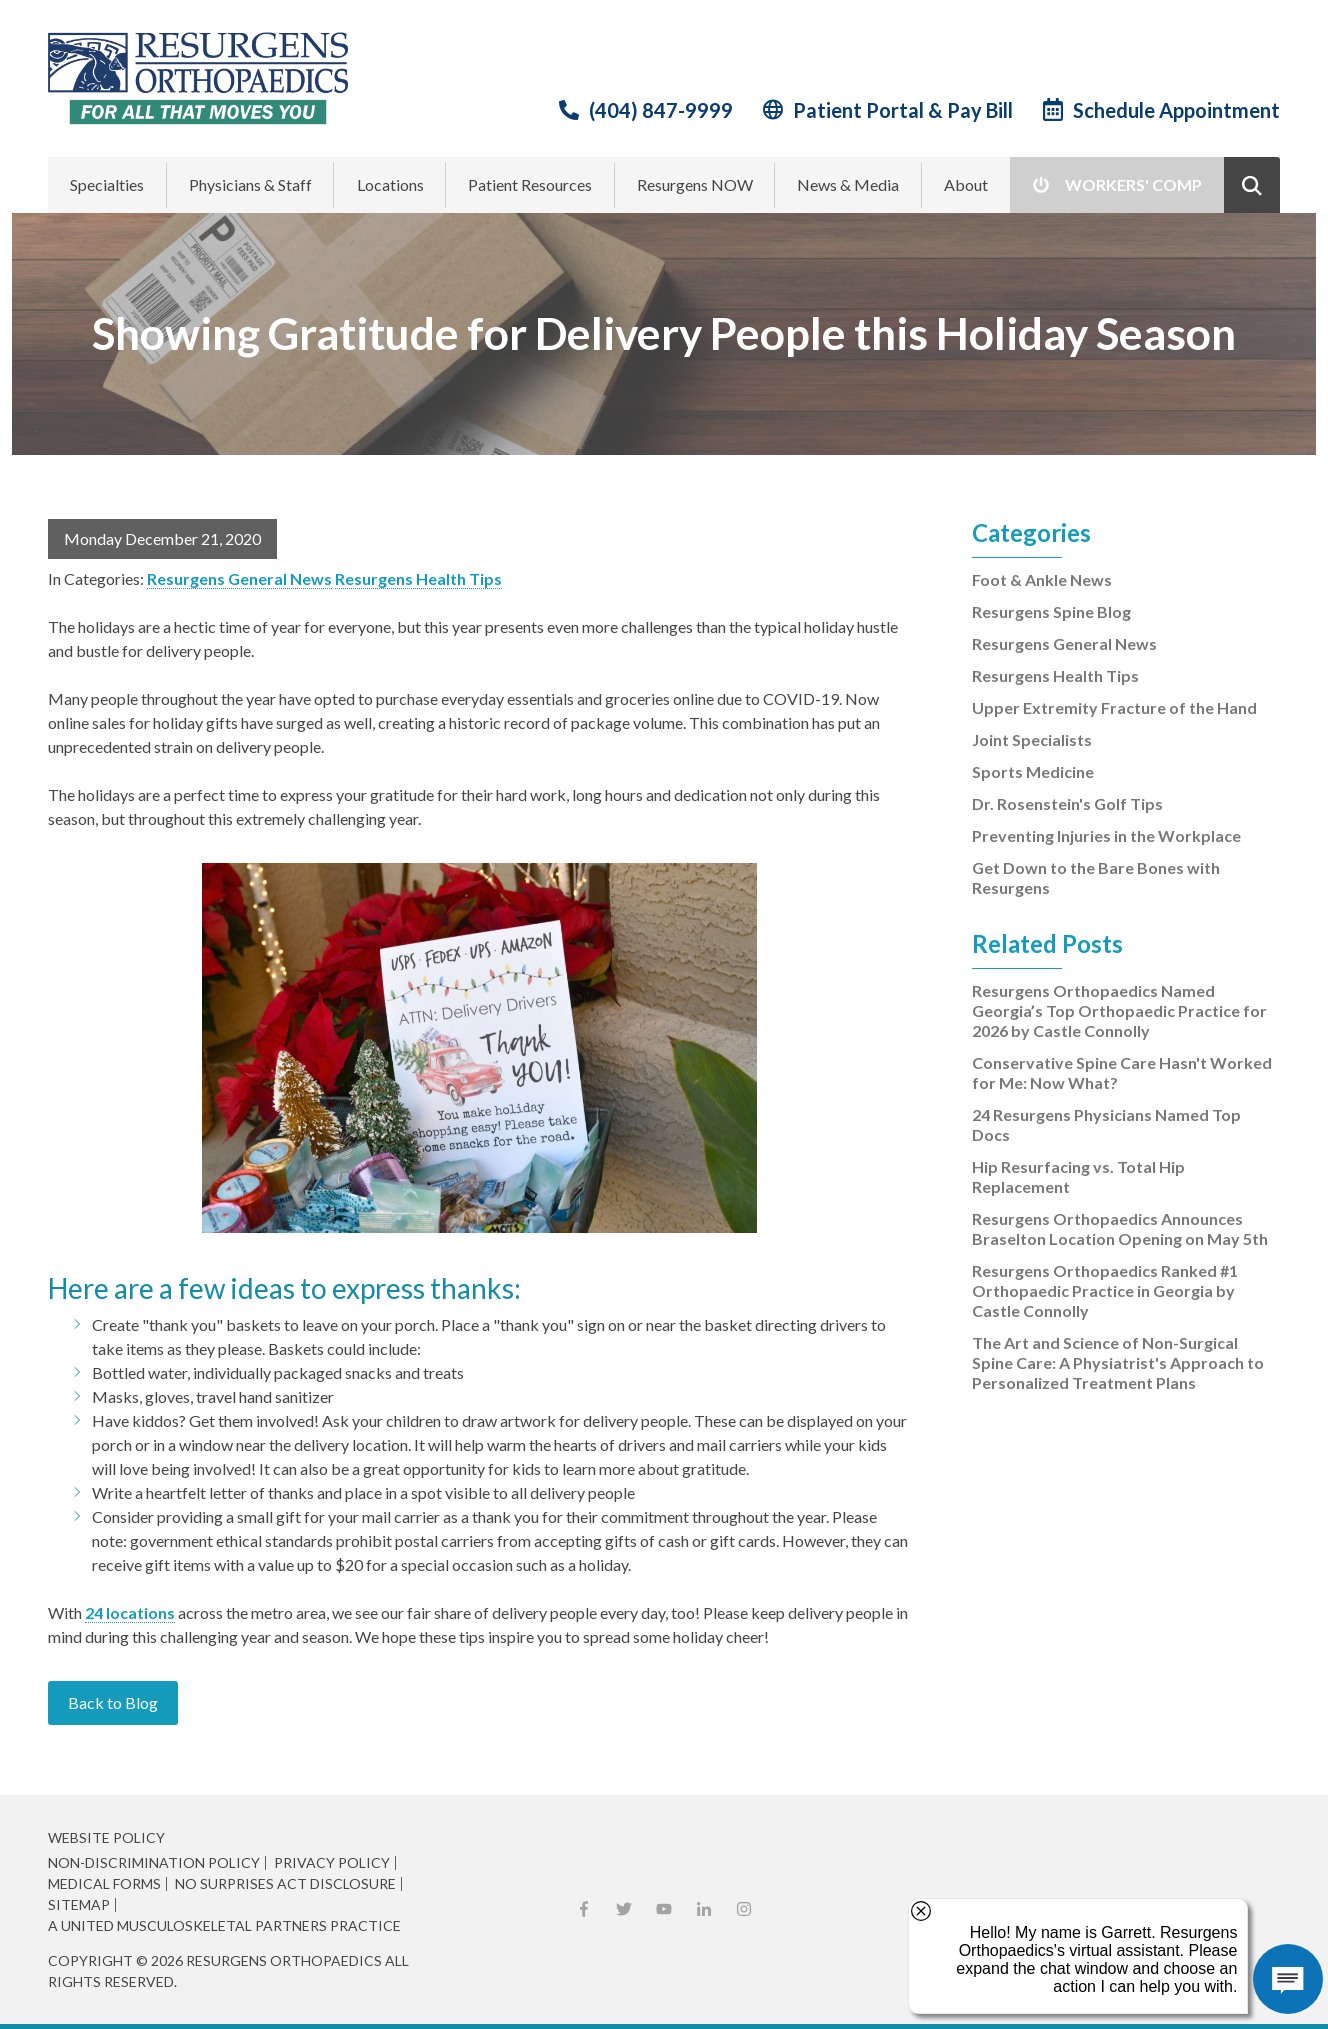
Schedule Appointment (1176, 110)
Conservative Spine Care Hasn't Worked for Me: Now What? (1122, 1072)
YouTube (664, 1909)
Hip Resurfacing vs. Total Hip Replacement (1078, 1176)
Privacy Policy (332, 1863)
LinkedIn (704, 1909)
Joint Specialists (1032, 739)
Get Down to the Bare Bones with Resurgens (1096, 877)
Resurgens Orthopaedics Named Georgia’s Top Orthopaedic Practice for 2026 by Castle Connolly (1119, 1010)
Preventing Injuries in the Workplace (1106, 835)
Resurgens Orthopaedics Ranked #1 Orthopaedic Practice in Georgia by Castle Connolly (1105, 1290)
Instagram (744, 1909)
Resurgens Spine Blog (1051, 611)
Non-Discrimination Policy (154, 1863)
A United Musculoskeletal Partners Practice (224, 1926)
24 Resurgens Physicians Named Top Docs (1106, 1124)
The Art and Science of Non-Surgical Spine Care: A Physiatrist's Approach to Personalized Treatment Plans (1118, 1362)
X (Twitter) (624, 1909)
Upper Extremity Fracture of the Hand (1114, 707)
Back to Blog (113, 1702)
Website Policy (106, 1837)
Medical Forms (104, 1884)
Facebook (584, 1909)
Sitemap (79, 1905)
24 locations (130, 1612)
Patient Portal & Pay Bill (903, 110)
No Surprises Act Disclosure (285, 1884)
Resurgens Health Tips (418, 578)
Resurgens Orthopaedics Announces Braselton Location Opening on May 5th (1120, 1228)
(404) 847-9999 (661, 110)
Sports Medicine (1033, 771)
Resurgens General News (239, 578)
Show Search (1252, 185)
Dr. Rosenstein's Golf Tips (1067, 803)
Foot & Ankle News (1042, 579)
